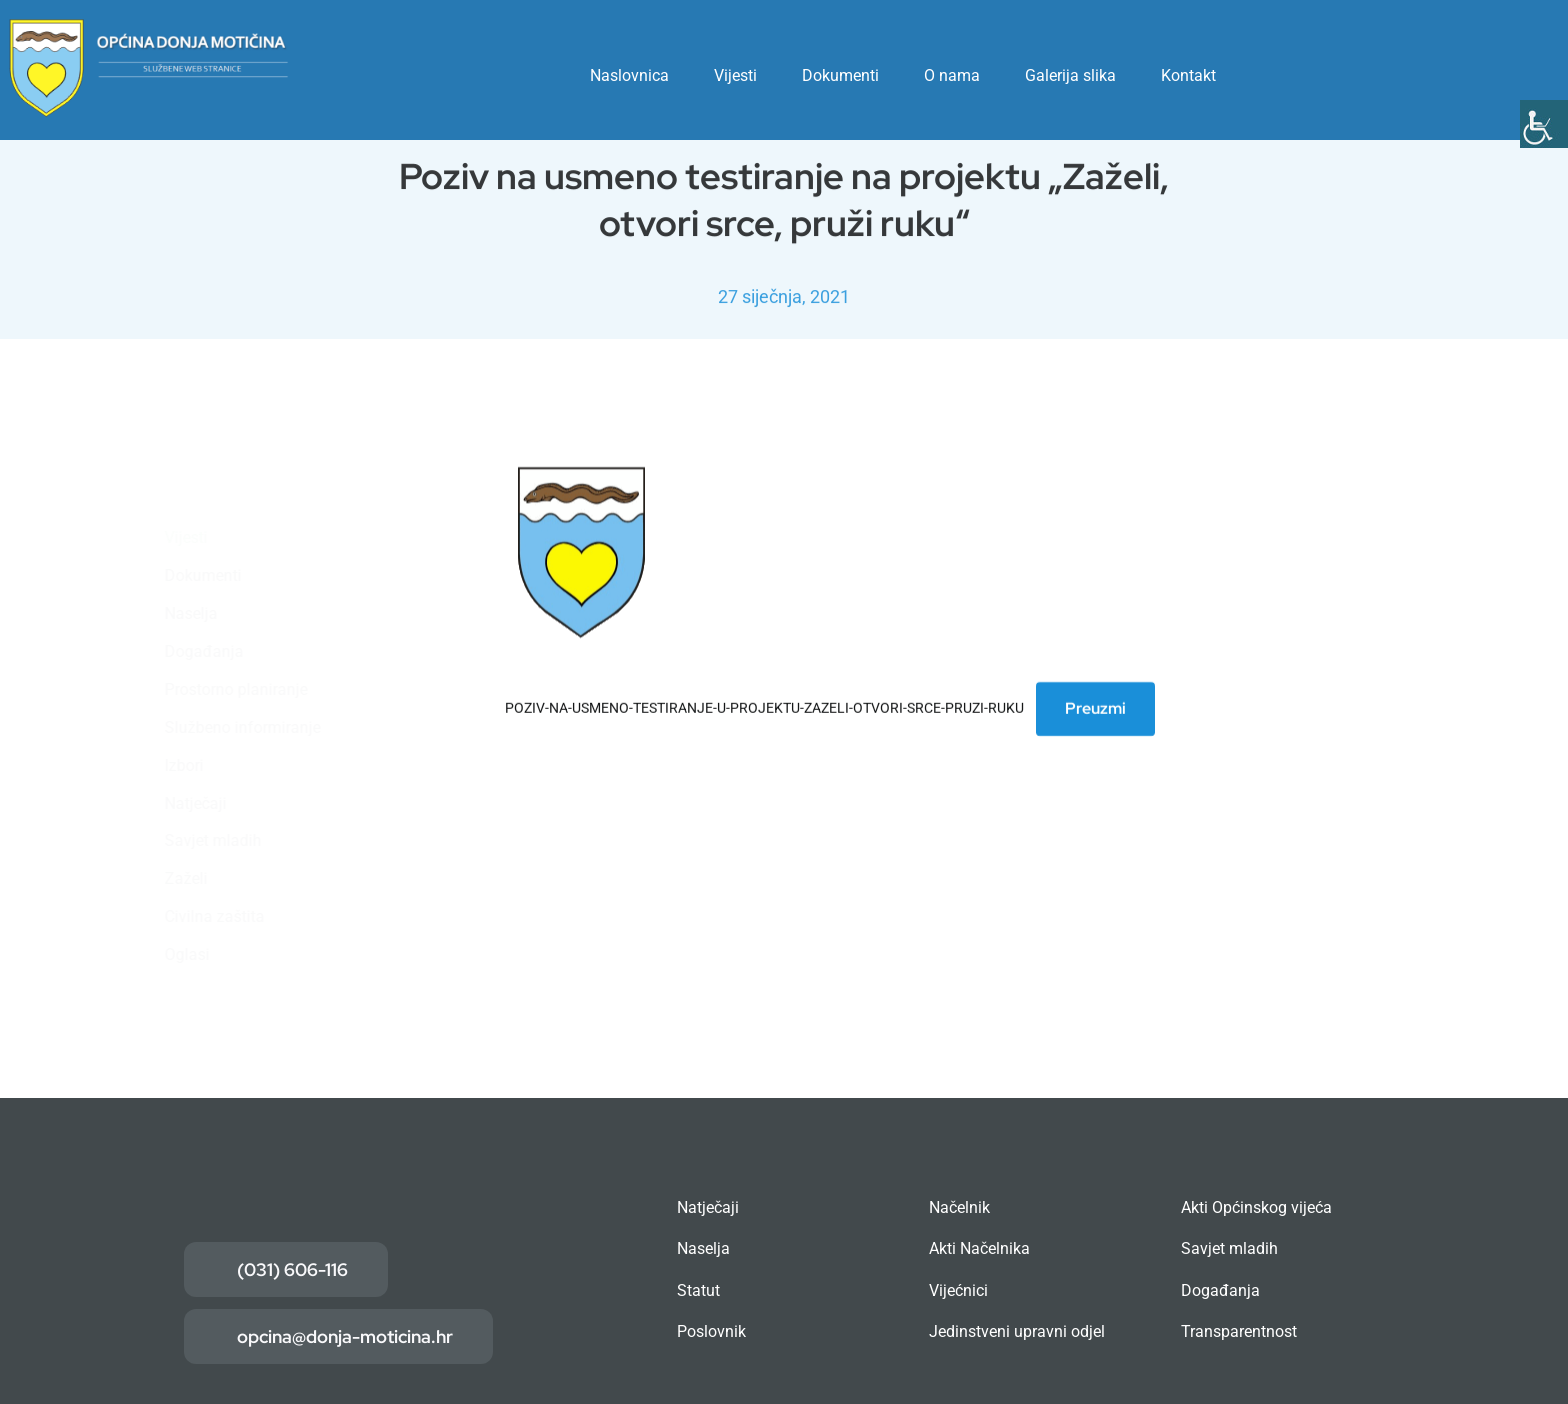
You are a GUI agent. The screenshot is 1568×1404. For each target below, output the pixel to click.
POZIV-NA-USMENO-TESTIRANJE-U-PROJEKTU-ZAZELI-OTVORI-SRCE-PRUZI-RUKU (764, 710)
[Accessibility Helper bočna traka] (1544, 124)
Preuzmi (1095, 710)
